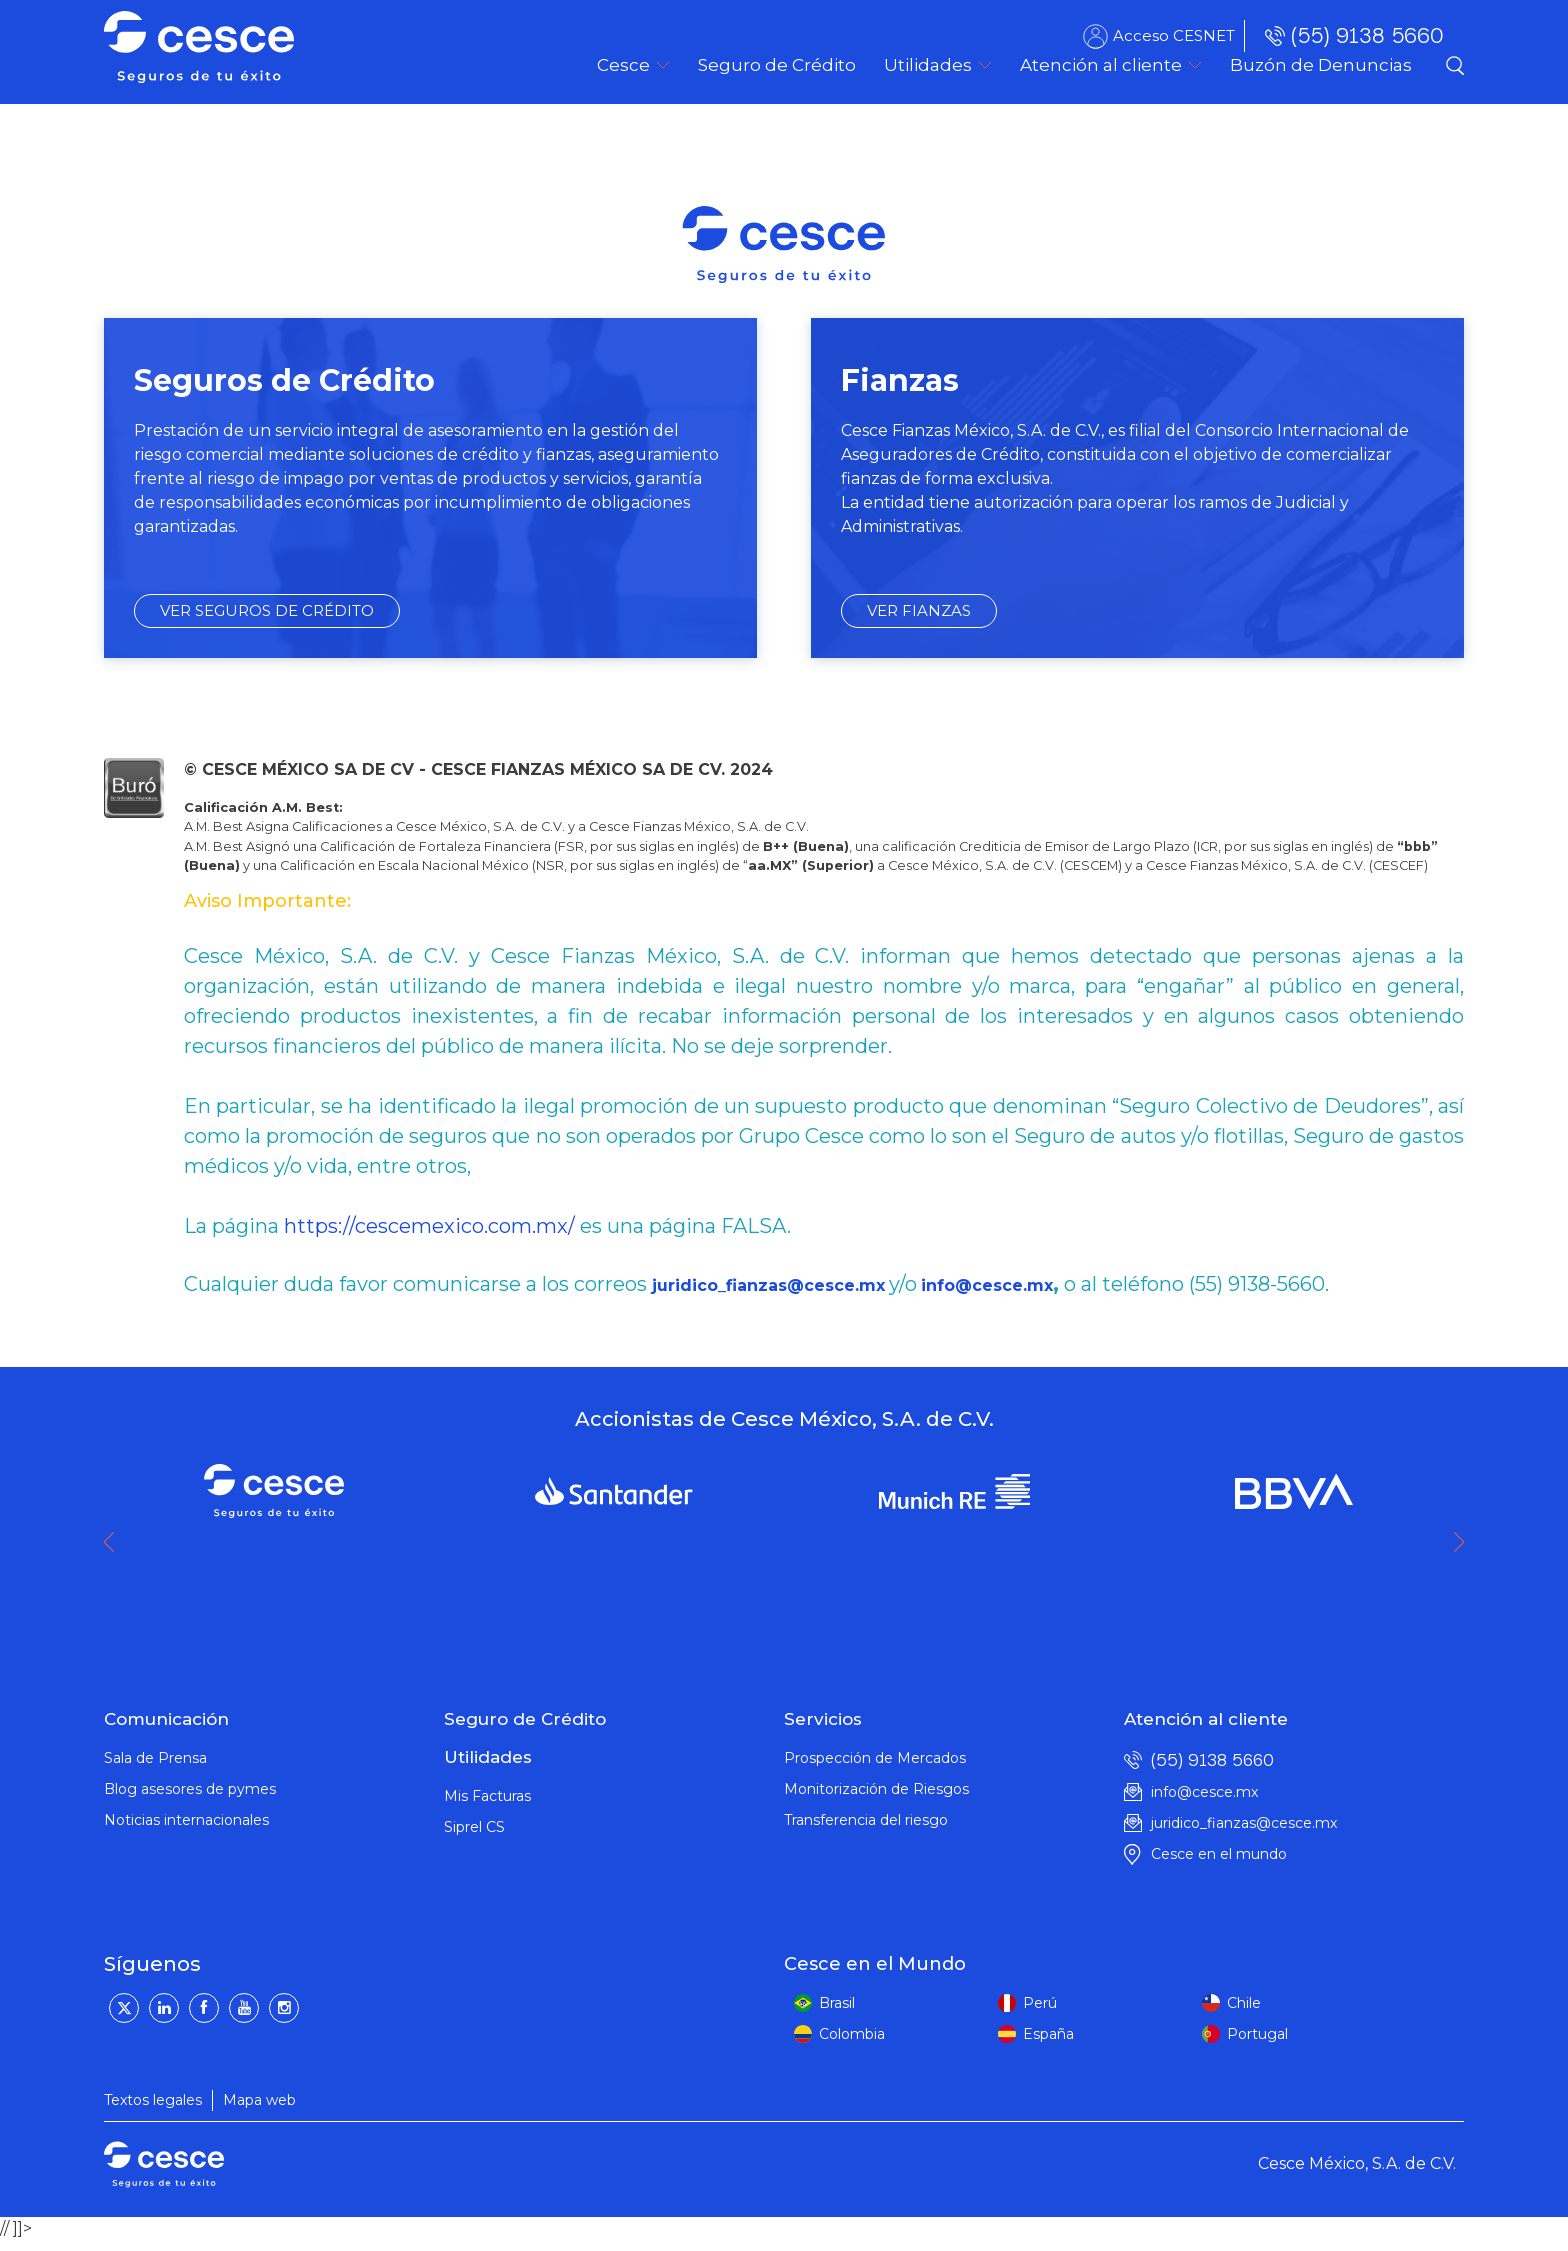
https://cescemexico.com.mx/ (429, 1226)
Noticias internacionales (186, 1820)
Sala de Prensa (155, 1758)
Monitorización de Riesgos (876, 1789)
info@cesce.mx (987, 1285)
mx (872, 1285)
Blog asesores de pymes (190, 1789)
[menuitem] (777, 64)
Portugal (1257, 2034)
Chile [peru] (1244, 2003)
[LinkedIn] (164, 2008)
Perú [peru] (1040, 2003)
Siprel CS (474, 1827)
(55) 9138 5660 (1367, 35)
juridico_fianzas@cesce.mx (1244, 1823)
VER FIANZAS (919, 610)
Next (1464, 1542)
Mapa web (259, 2100)
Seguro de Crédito (525, 1719)
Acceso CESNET (1174, 35)
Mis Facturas (487, 1796)
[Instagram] (284, 2008)
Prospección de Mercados (875, 1758)
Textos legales (153, 2100)
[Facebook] (204, 2008)
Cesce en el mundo (1219, 1854)
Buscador (1455, 65)
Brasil (837, 2003)
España (1048, 2034)
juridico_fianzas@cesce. (755, 1285)
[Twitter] (124, 2008)
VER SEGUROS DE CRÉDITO (267, 610)
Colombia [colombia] (852, 2034)
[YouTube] (244, 2008)
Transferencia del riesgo (866, 1820)
